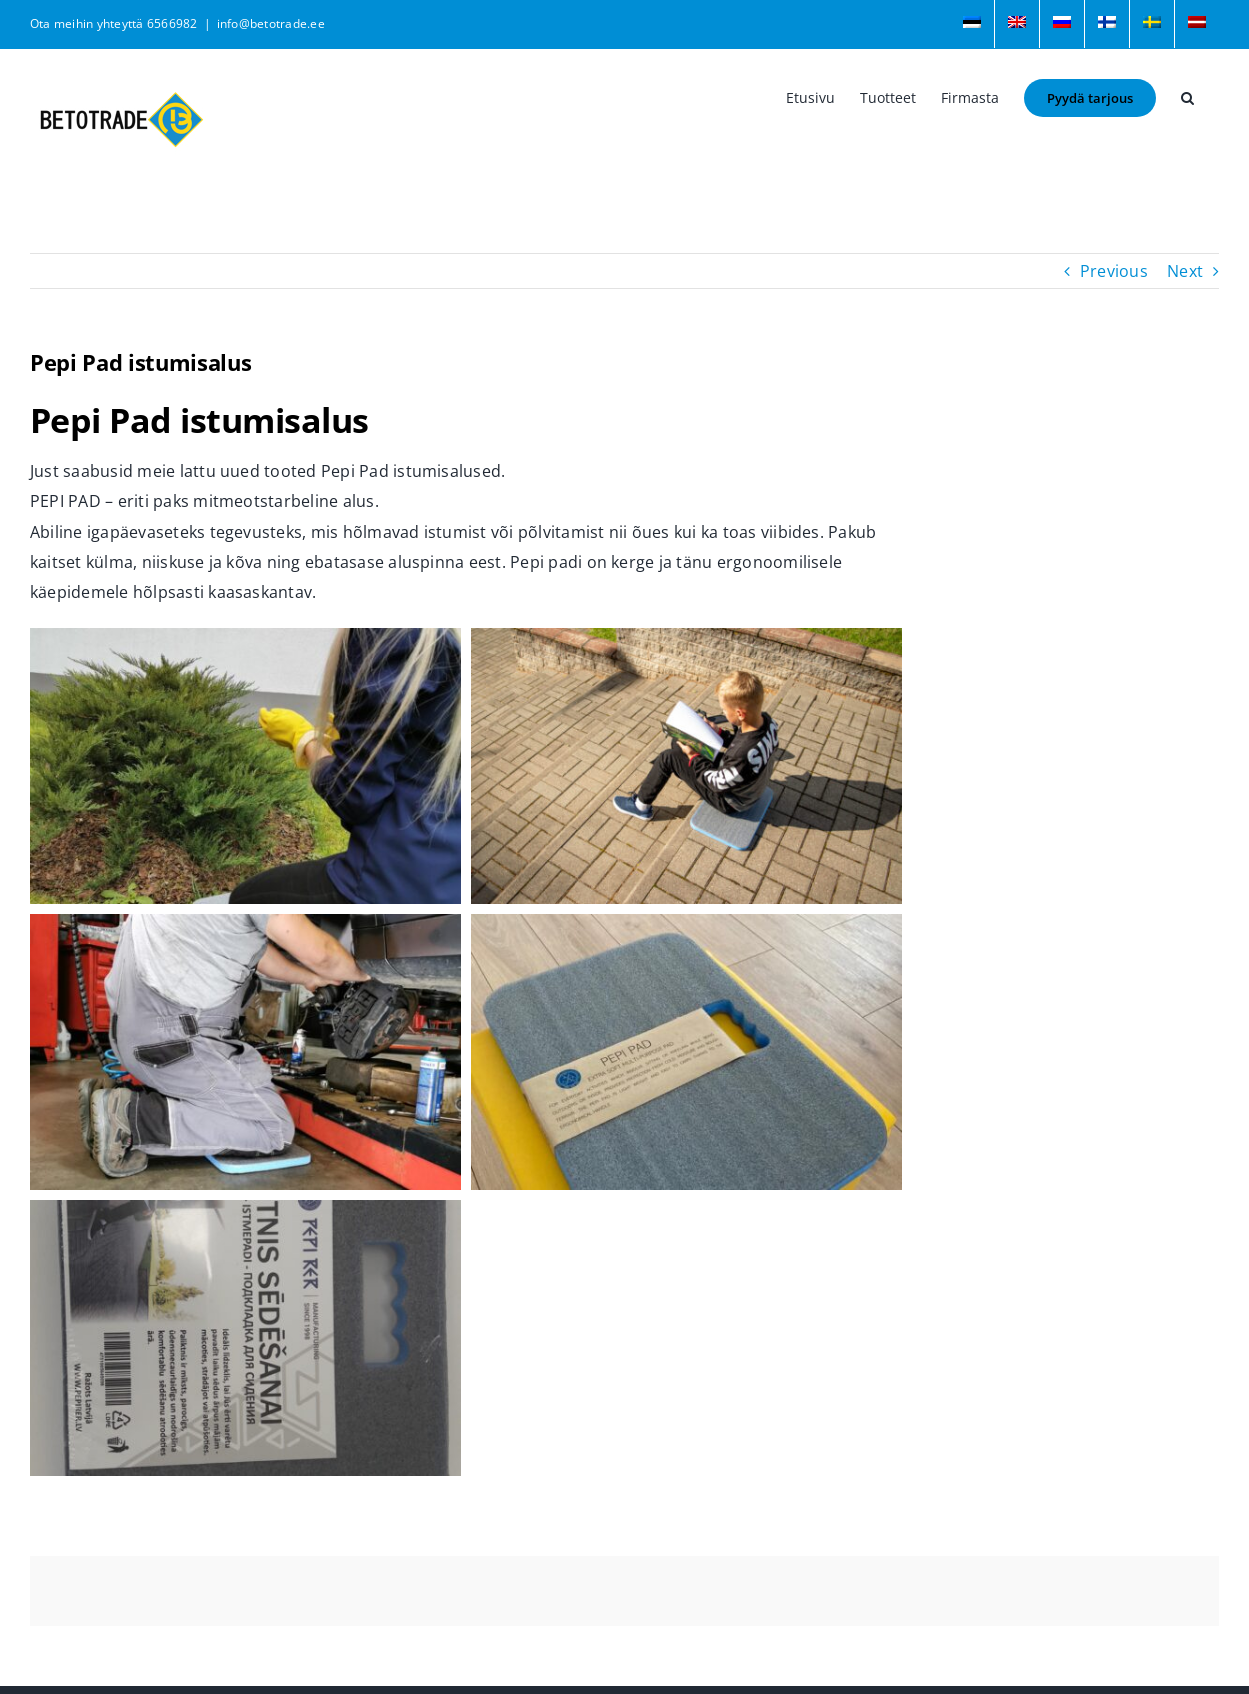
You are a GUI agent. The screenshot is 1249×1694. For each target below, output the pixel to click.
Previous (1114, 271)
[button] (1187, 96)
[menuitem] (972, 24)
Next (1185, 271)
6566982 (172, 23)
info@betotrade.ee (271, 23)
